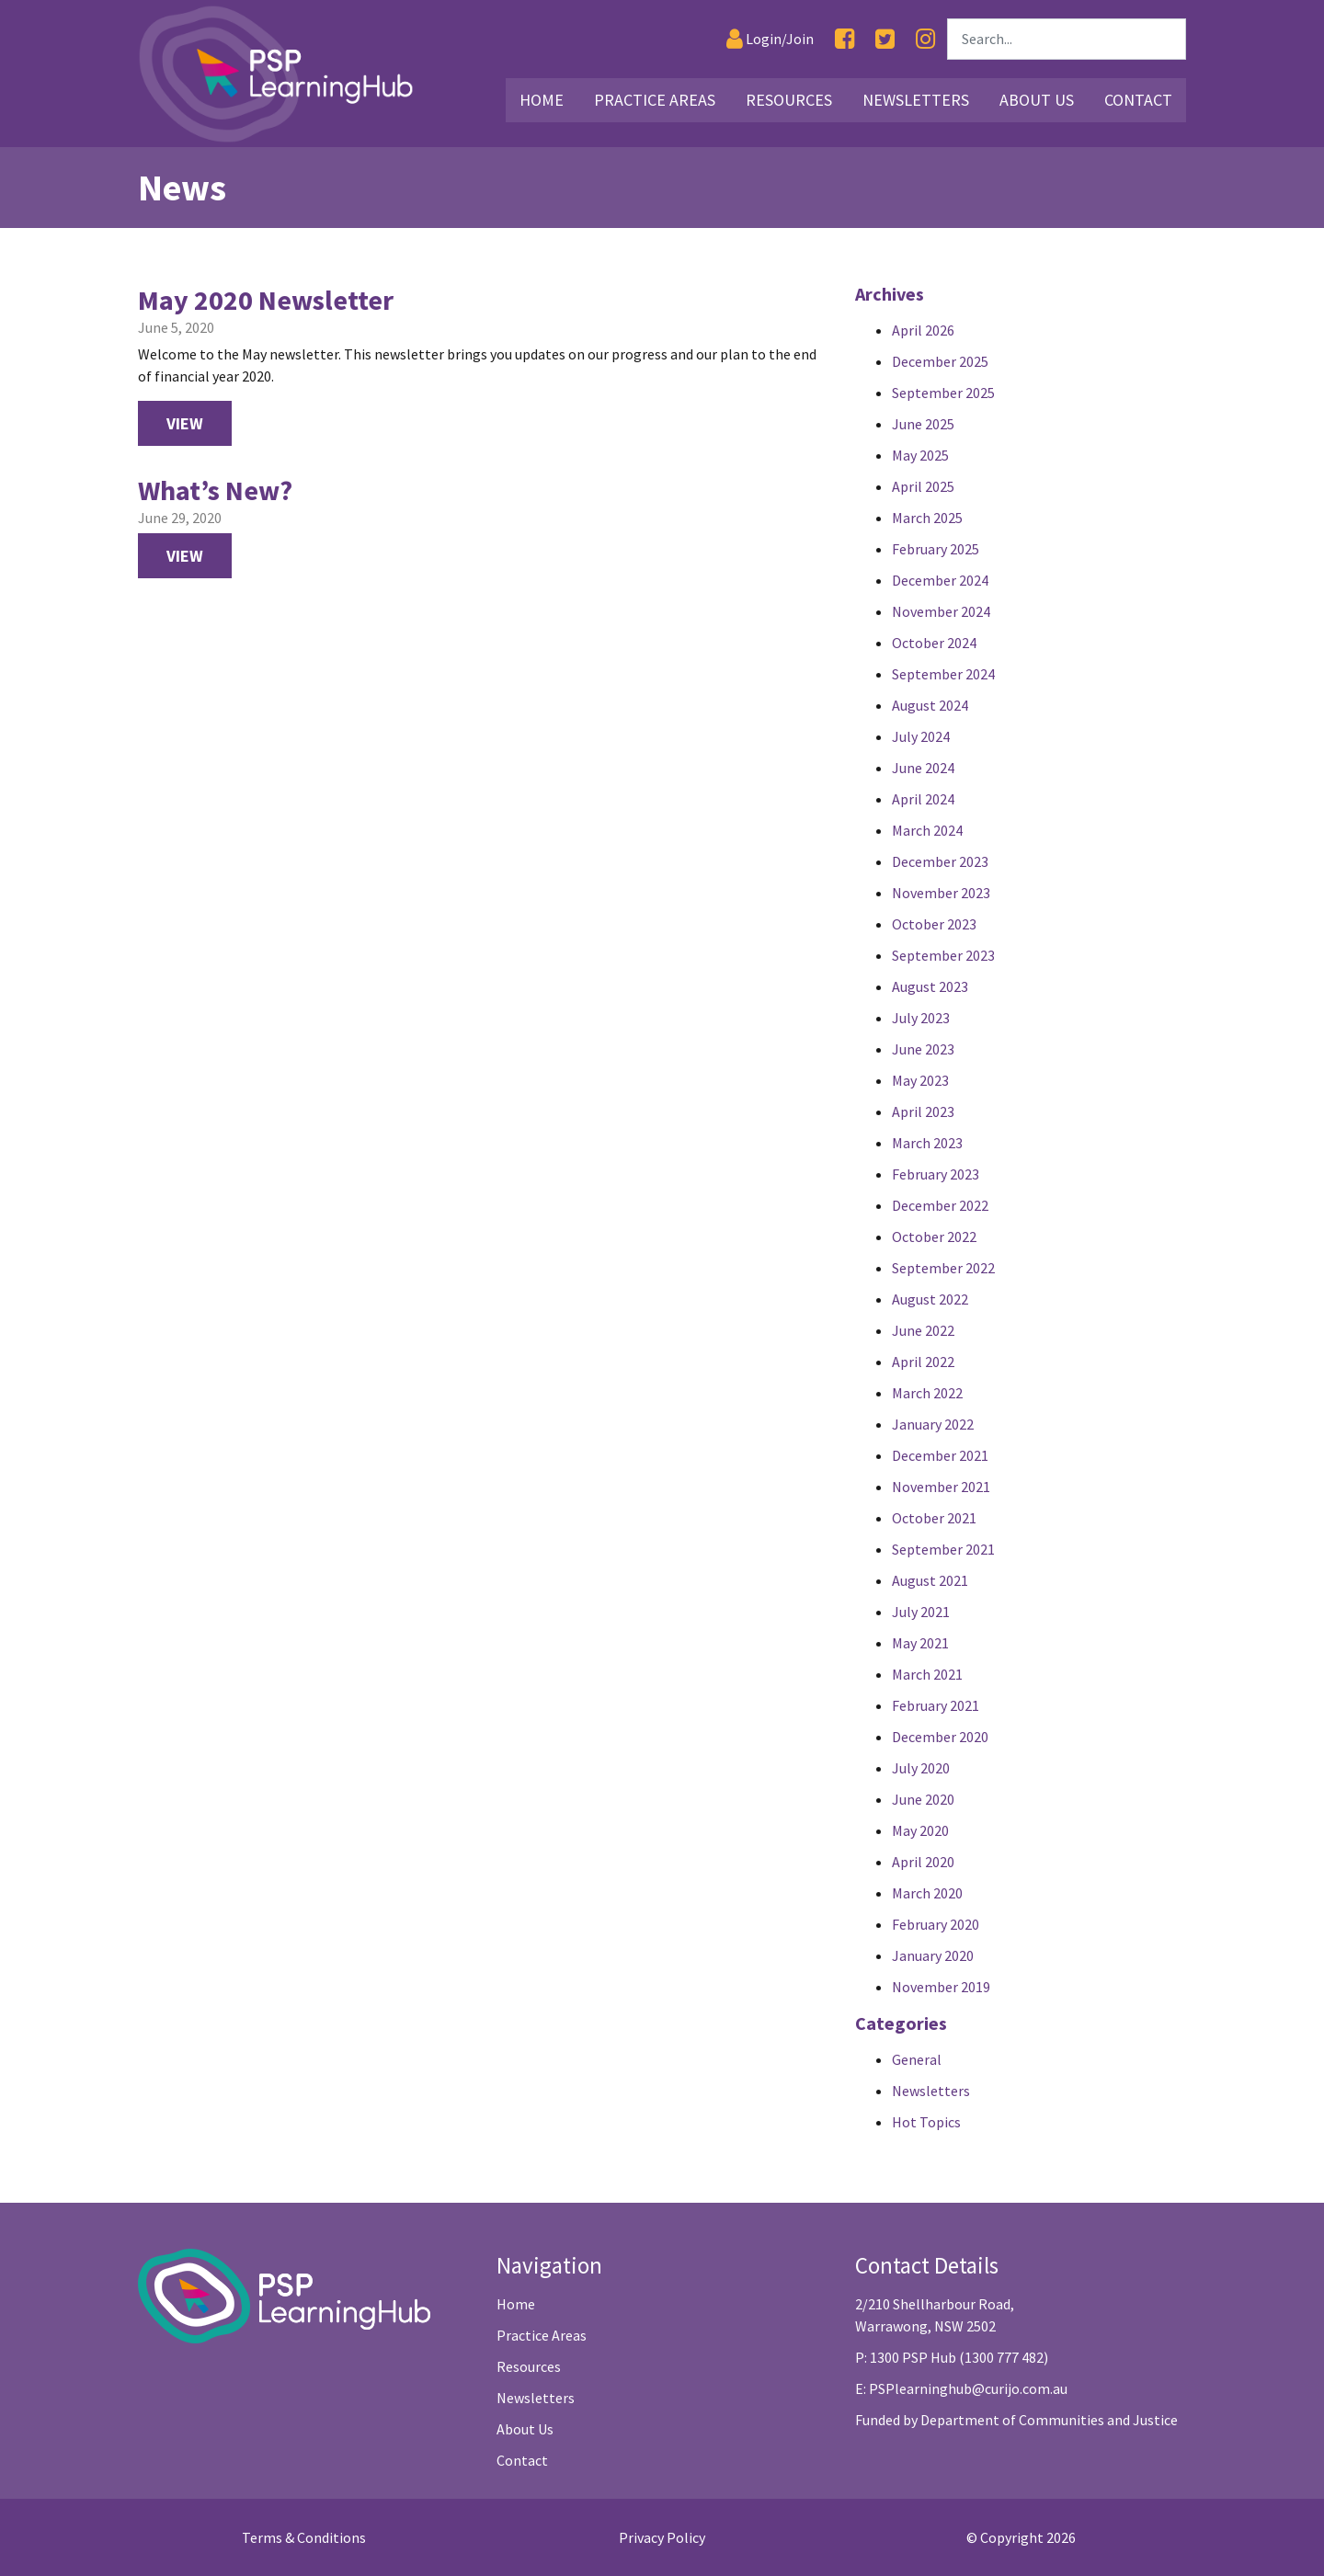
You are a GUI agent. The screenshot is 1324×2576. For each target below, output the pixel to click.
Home (515, 2304)
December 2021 (940, 1455)
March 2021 (927, 1674)
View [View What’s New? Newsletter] (184, 555)
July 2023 (921, 1018)
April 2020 (923, 1861)
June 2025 (923, 424)
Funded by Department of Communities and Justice (1016, 2420)
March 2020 (927, 1893)
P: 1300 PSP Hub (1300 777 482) (951, 2357)
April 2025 (923, 486)
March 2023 (927, 1143)
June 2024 (923, 767)
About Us (525, 2429)
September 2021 (943, 1549)
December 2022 (940, 1205)
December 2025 (940, 361)
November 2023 (941, 892)
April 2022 (923, 1361)
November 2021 (941, 1486)
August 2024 (930, 705)
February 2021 (935, 1705)
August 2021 (930, 1580)
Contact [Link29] (1138, 99)
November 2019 (941, 1987)
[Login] (770, 39)
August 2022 (930, 1299)
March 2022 (927, 1393)
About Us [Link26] (1036, 99)
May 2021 (920, 1643)
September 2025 (943, 392)
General (917, 2059)
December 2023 (940, 861)
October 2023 (934, 924)
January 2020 (933, 1955)
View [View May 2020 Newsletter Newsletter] (184, 423)
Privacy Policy (662, 2537)
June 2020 (923, 1799)
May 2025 (920, 455)
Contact (522, 2460)
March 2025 (927, 517)
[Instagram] (925, 39)
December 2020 (940, 1736)
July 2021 (921, 1611)
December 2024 (940, 580)
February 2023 (935, 1174)
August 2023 (930, 986)
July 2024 (921, 736)
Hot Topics (926, 2122)
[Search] (1066, 39)
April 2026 (923, 330)
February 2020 (935, 1924)
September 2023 (943, 955)
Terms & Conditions (304, 2537)
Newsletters (931, 2090)
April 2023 (923, 1111)
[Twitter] (885, 39)
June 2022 (923, 1330)
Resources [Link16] (789, 99)
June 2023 (923, 1049)
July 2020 (921, 1768)
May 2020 (920, 1830)
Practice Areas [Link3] (654, 99)
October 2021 (934, 1518)
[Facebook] (844, 39)
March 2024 (927, 830)
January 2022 (933, 1424)
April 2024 (923, 799)
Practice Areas (541, 2335)
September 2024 (943, 674)
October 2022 (934, 1236)
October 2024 (934, 642)
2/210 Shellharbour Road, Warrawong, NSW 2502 (934, 2315)
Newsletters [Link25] (915, 99)
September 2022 (943, 1268)
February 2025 (935, 549)
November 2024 (941, 611)
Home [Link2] (541, 99)
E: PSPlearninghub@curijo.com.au (961, 2388)
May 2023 (920, 1080)
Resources (528, 2366)
